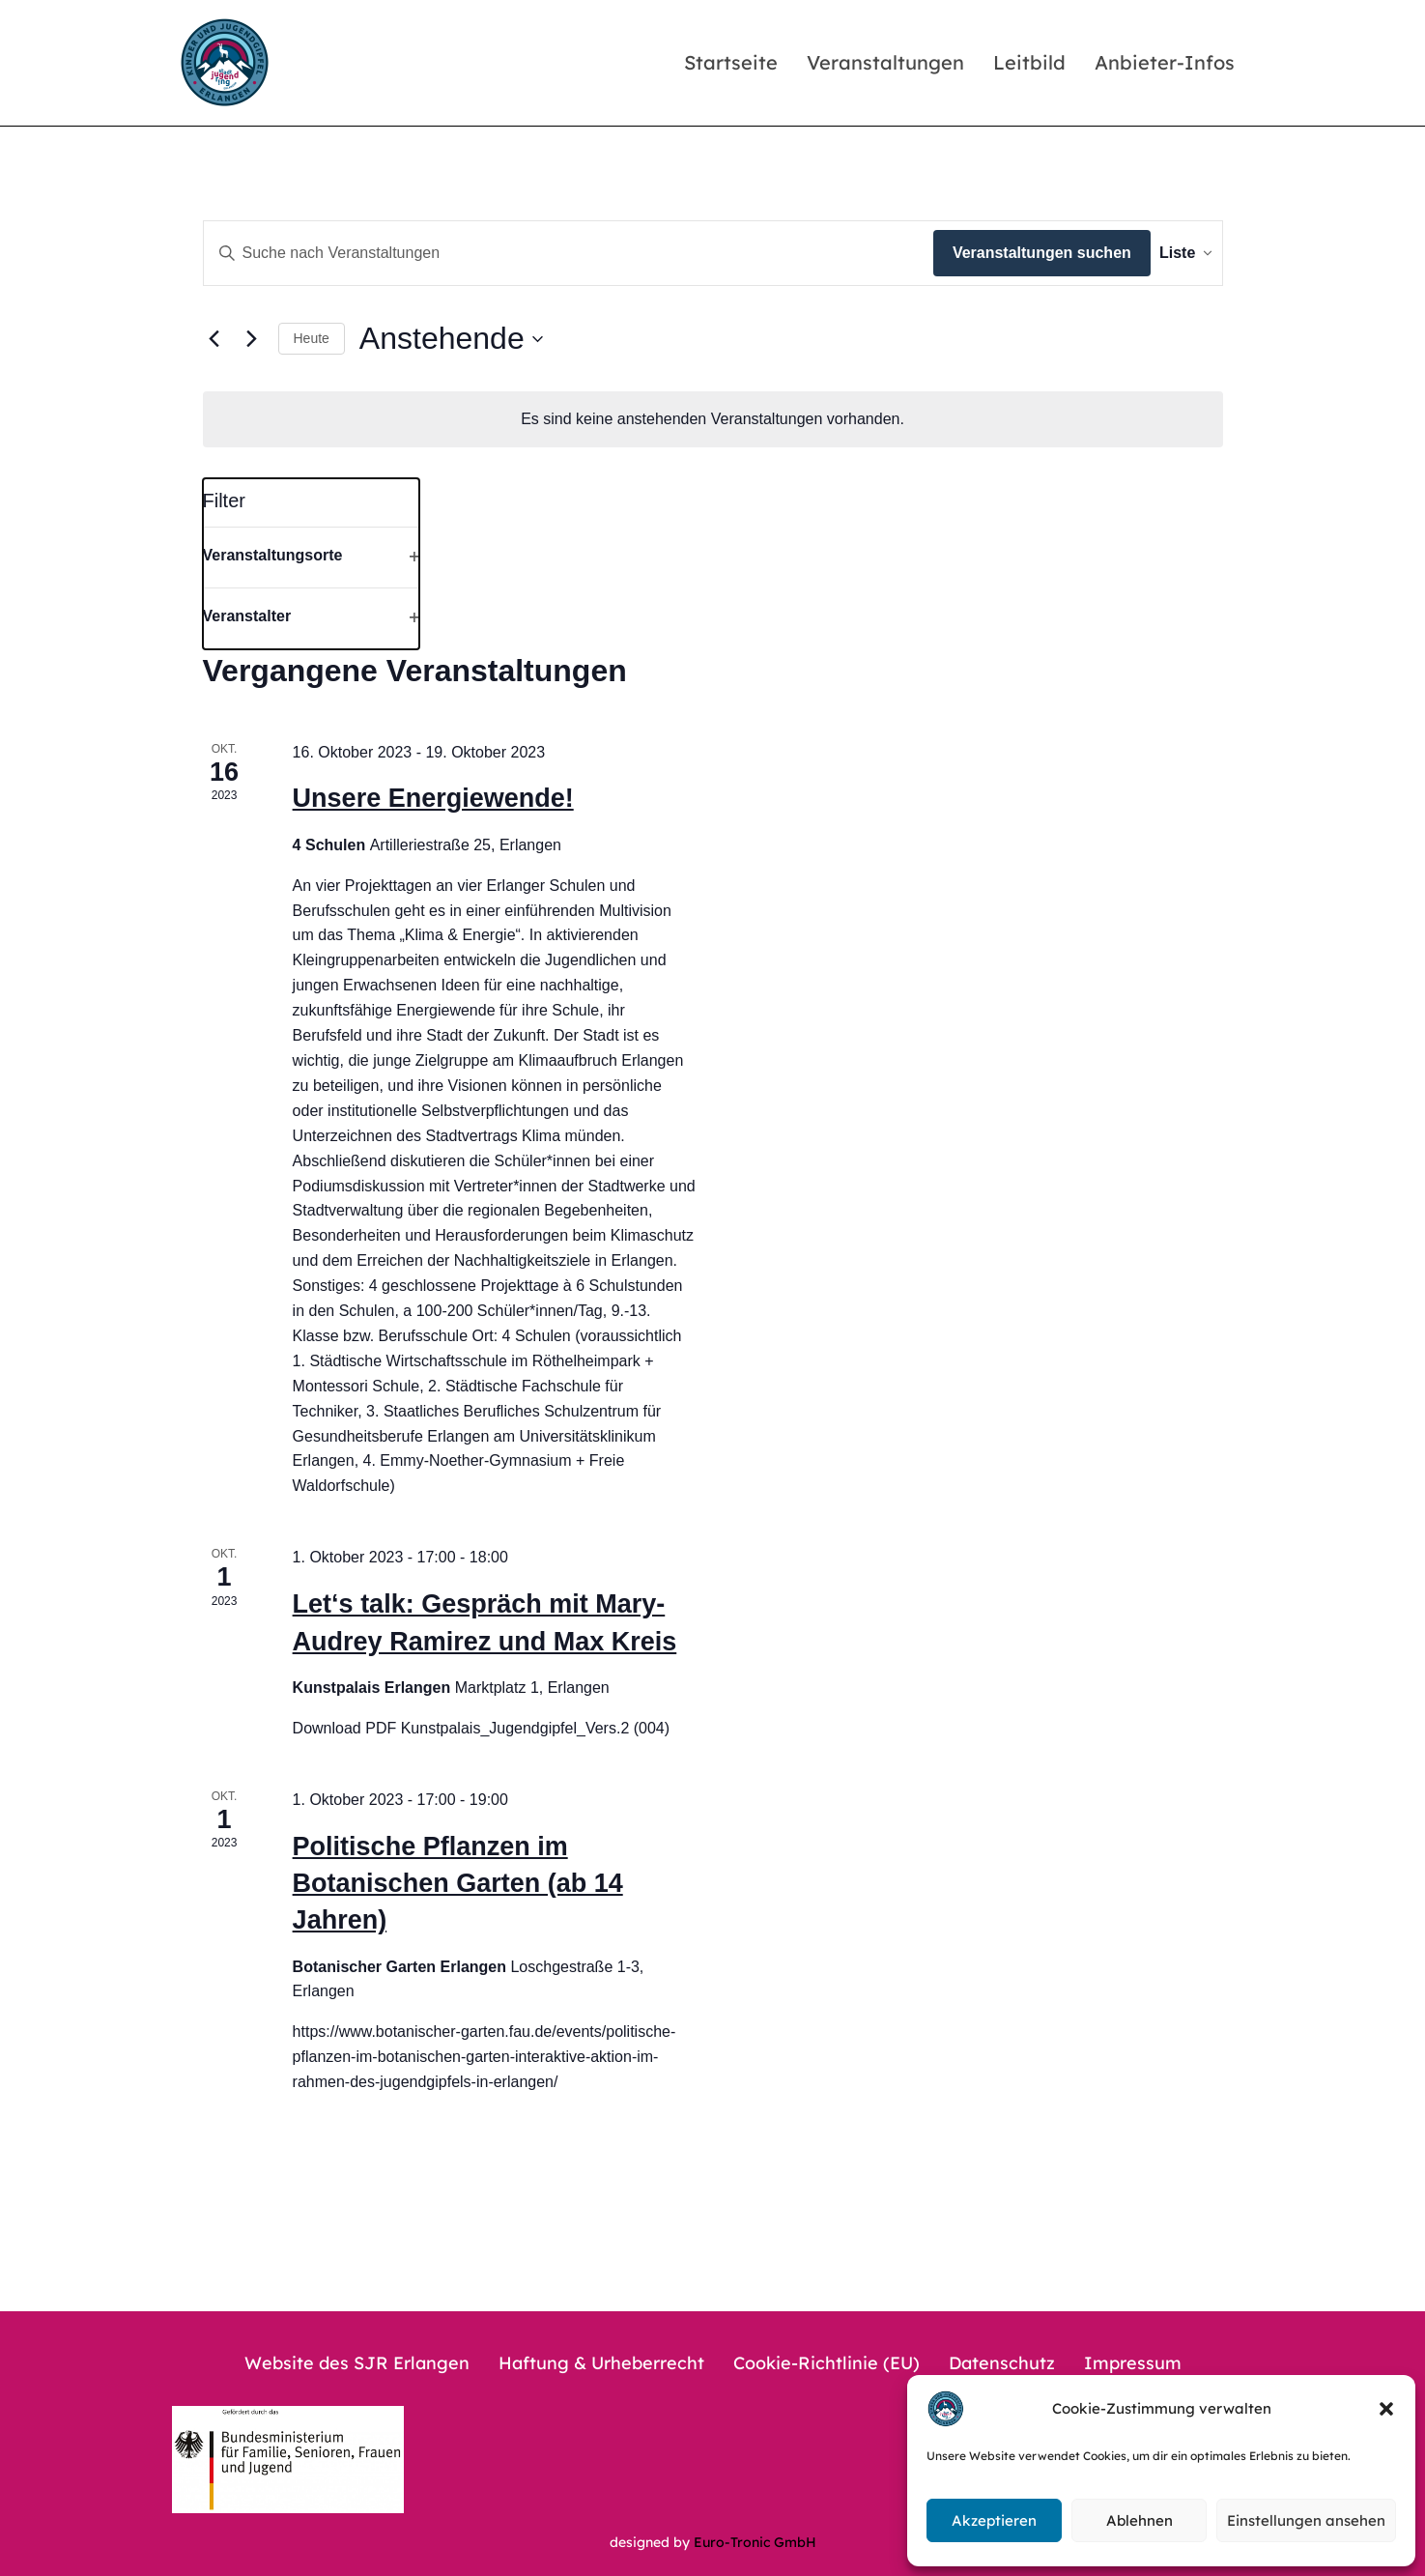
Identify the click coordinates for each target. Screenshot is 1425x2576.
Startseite (731, 62)
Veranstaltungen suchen (1013, 252)
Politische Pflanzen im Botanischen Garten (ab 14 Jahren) (458, 1883)
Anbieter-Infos (1165, 62)
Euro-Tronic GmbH (755, 2542)
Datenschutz (1002, 2363)
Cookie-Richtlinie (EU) (826, 2363)
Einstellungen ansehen (1306, 2520)
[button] (1386, 2409)
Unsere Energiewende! (433, 798)
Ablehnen (1139, 2520)
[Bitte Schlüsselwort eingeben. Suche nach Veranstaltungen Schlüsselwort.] (554, 253)
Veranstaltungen (885, 62)
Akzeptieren (994, 2520)
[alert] (713, 419)
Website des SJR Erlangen (357, 2363)
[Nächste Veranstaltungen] (252, 339)
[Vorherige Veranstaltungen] (214, 339)
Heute (311, 338)
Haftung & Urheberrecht (601, 2363)
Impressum (1133, 2363)
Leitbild (1029, 62)
